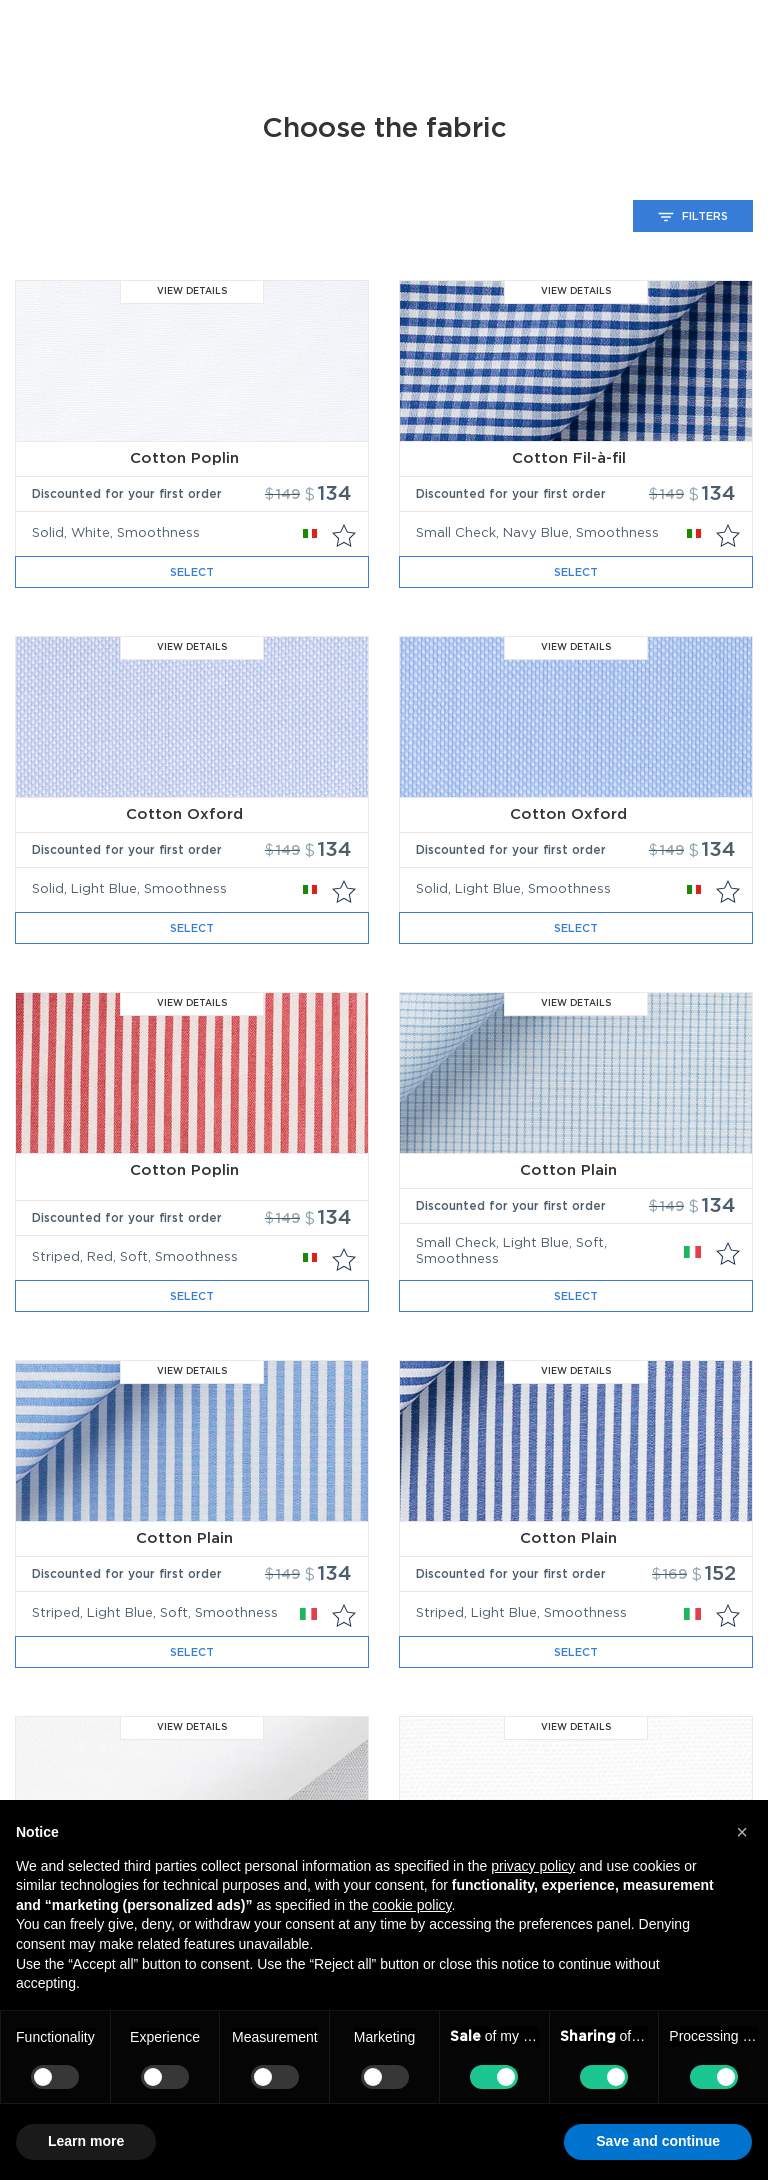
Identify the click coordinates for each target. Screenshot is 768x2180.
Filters (693, 216)
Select (192, 572)
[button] (742, 1832)
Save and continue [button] (658, 2141)
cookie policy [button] (411, 1905)
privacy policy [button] (533, 1866)
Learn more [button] (86, 2141)
